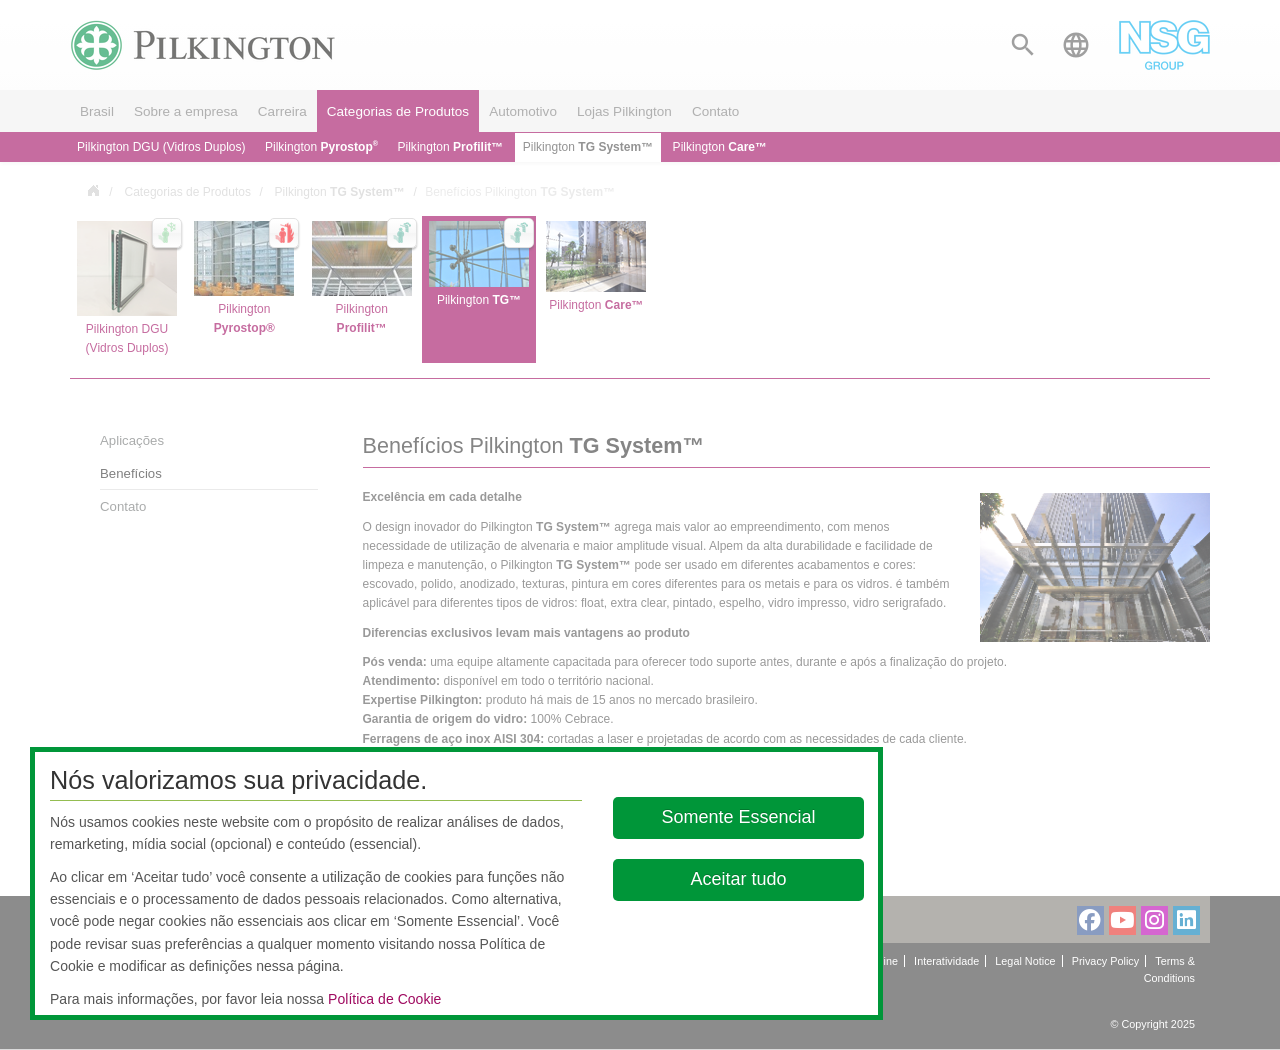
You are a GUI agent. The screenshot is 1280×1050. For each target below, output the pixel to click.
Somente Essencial (739, 817)
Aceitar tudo (739, 879)
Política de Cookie (384, 999)
